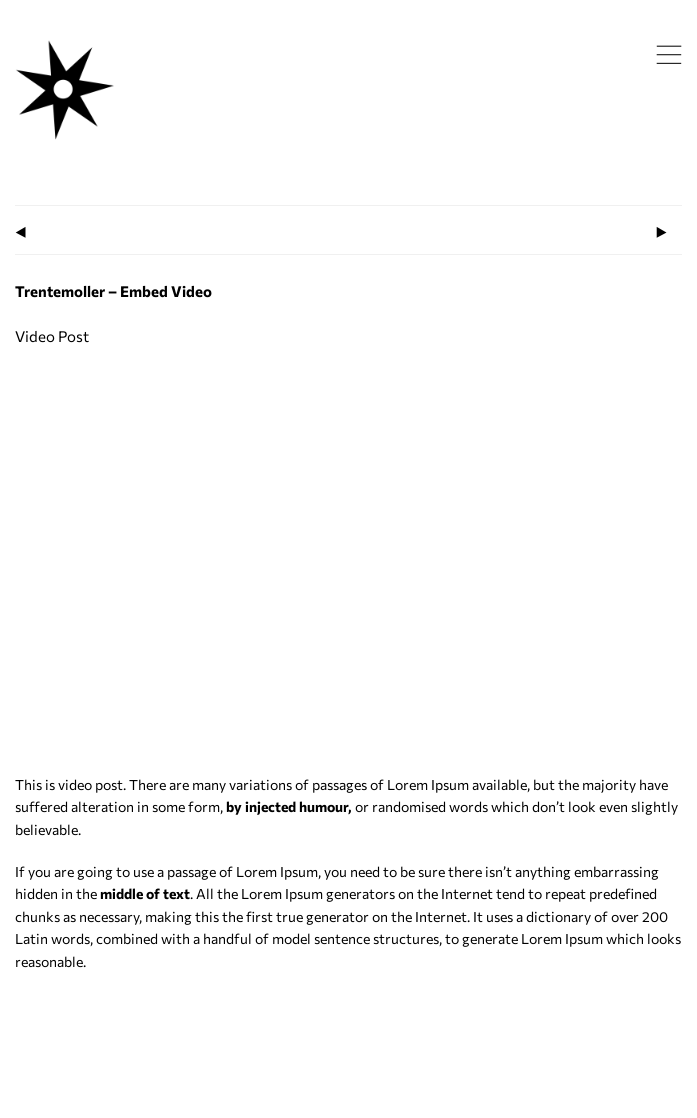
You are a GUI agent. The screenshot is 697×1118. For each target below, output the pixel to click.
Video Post (52, 336)
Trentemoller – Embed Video (113, 291)
